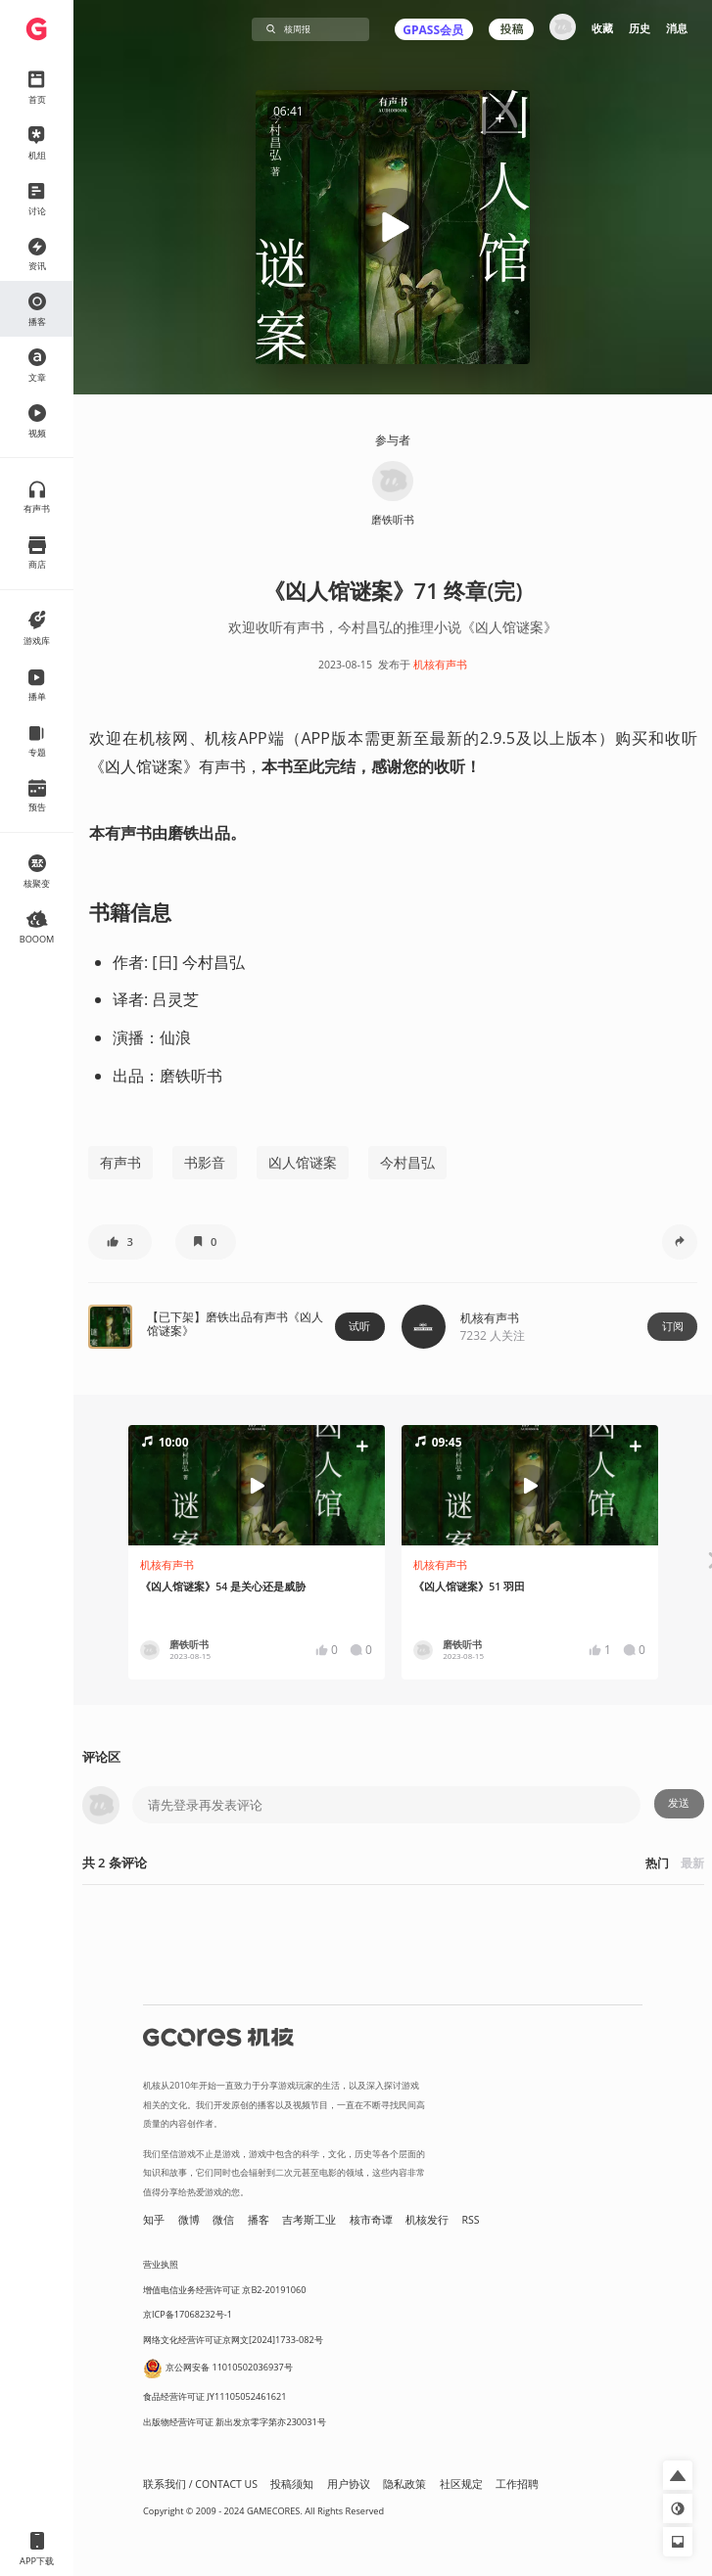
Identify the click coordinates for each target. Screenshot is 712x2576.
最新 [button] (692, 1863)
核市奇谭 (371, 2220)
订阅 (673, 1326)
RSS (471, 2220)
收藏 (602, 28)
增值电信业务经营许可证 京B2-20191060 (224, 2289)
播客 (258, 2220)
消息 (677, 28)
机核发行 (427, 2220)
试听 (359, 1326)
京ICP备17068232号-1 (187, 2314)
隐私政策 (404, 2484)
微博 (189, 2220)
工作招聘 (517, 2484)
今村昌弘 (407, 1162)
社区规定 (461, 2484)
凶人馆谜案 (302, 1162)
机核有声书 (440, 664)
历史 (639, 28)
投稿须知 (291, 2484)
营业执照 (160, 2264)
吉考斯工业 (309, 2220)
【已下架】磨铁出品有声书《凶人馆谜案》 (235, 1324)
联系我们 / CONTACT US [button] (200, 2484)
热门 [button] (657, 1863)
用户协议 (348, 2484)
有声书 (120, 1162)
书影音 (204, 1162)
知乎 (154, 2220)
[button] (500, 119)
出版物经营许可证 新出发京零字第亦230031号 (234, 2421)
